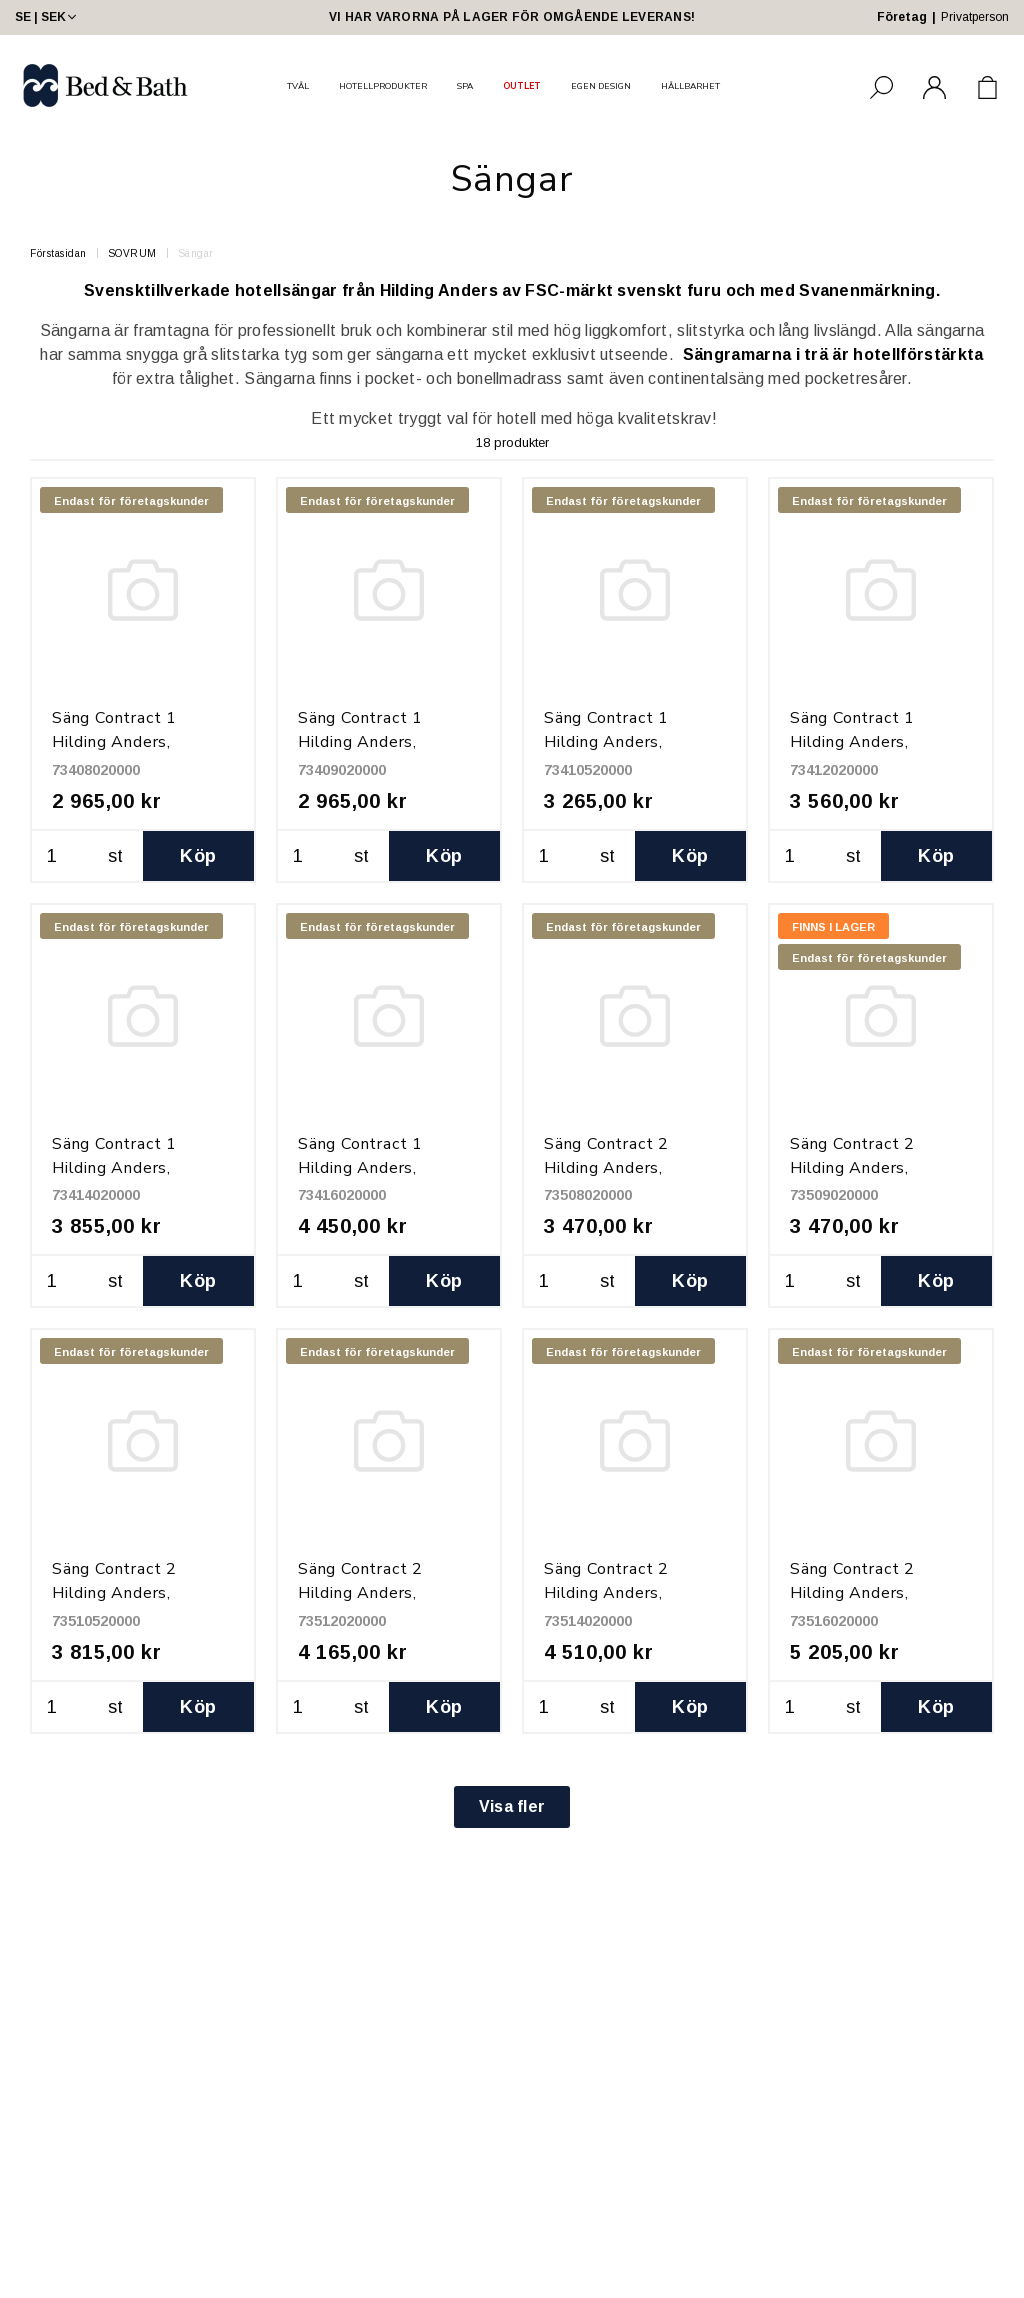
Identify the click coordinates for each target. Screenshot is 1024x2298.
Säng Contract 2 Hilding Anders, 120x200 (360, 1593)
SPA (465, 86)
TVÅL (298, 86)
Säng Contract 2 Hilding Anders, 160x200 (852, 1593)
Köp (198, 856)
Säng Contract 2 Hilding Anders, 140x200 (606, 1593)
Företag (902, 17)
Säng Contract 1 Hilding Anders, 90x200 (360, 742)
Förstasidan (58, 253)
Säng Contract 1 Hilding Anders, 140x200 (114, 1168)
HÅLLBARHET (690, 86)
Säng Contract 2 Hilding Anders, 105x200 (114, 1593)
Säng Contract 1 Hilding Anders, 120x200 (852, 742)
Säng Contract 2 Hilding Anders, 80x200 (606, 1168)
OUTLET (522, 86)
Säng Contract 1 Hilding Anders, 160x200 (360, 1168)
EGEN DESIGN (601, 86)
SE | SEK (47, 17)
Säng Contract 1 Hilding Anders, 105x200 (606, 742)
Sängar (196, 253)
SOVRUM (132, 253)
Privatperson (975, 17)
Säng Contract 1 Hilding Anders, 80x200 (114, 742)
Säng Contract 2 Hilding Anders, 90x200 (852, 1168)
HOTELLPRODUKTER (383, 86)
